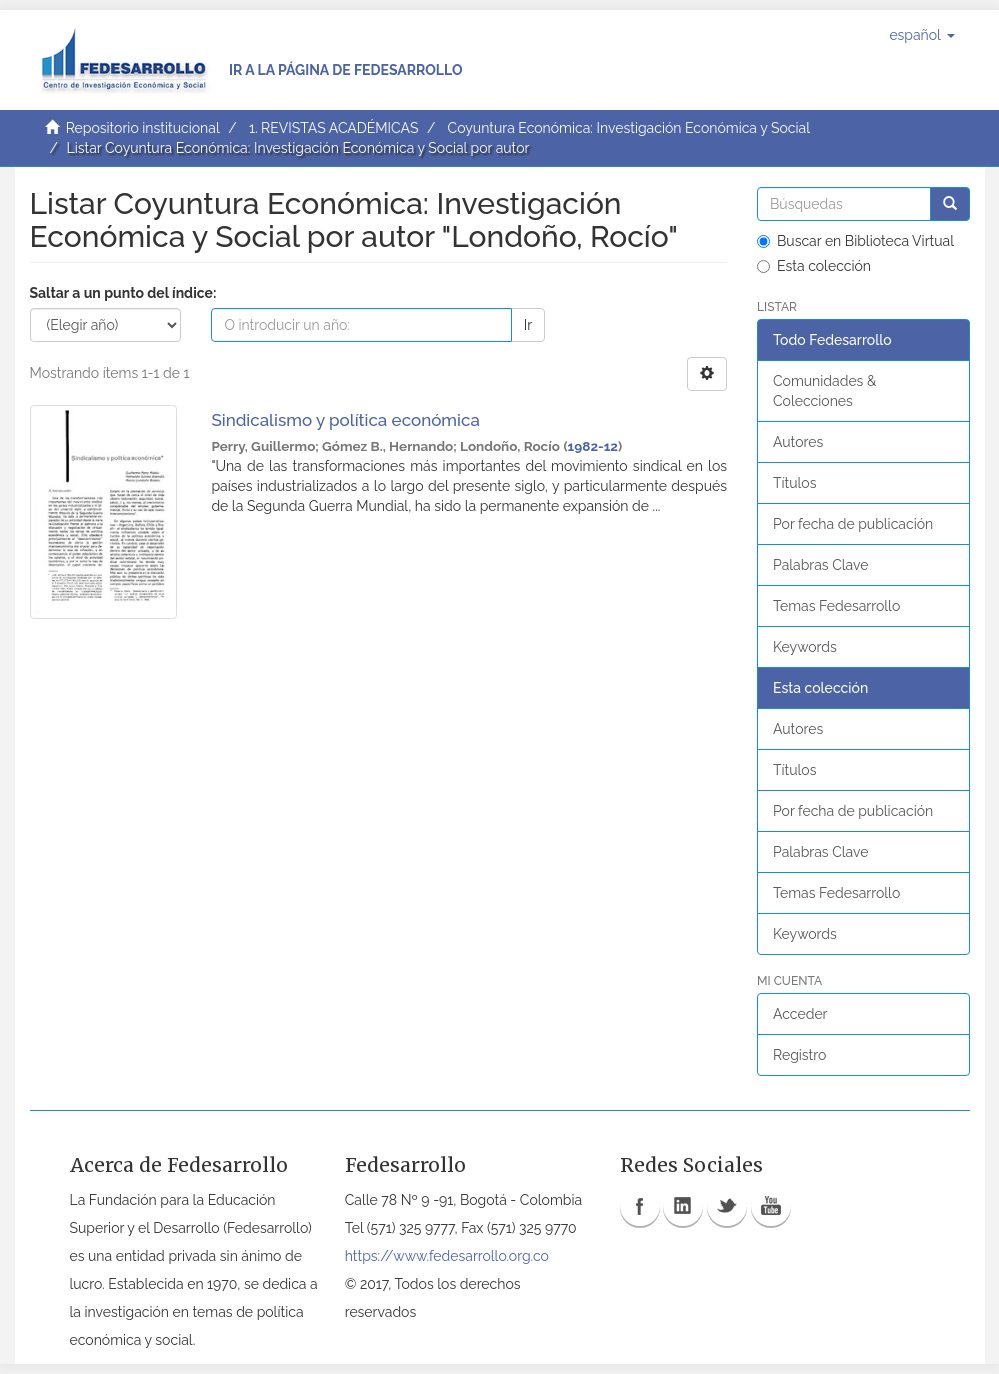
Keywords (805, 647)
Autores (798, 442)
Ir (528, 325)
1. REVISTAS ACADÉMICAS (333, 128)
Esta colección (814, 266)
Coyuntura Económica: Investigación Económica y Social (629, 128)
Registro (799, 1055)
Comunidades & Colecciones (824, 391)
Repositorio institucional (143, 128)
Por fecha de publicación (853, 524)
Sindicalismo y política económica (345, 420)
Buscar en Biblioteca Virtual (855, 241)
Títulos (794, 483)
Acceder (800, 1014)
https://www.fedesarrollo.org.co (447, 1256)
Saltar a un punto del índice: (123, 293)
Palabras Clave (820, 565)
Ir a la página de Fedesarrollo (346, 70)
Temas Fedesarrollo (836, 606)
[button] (921, 35)
